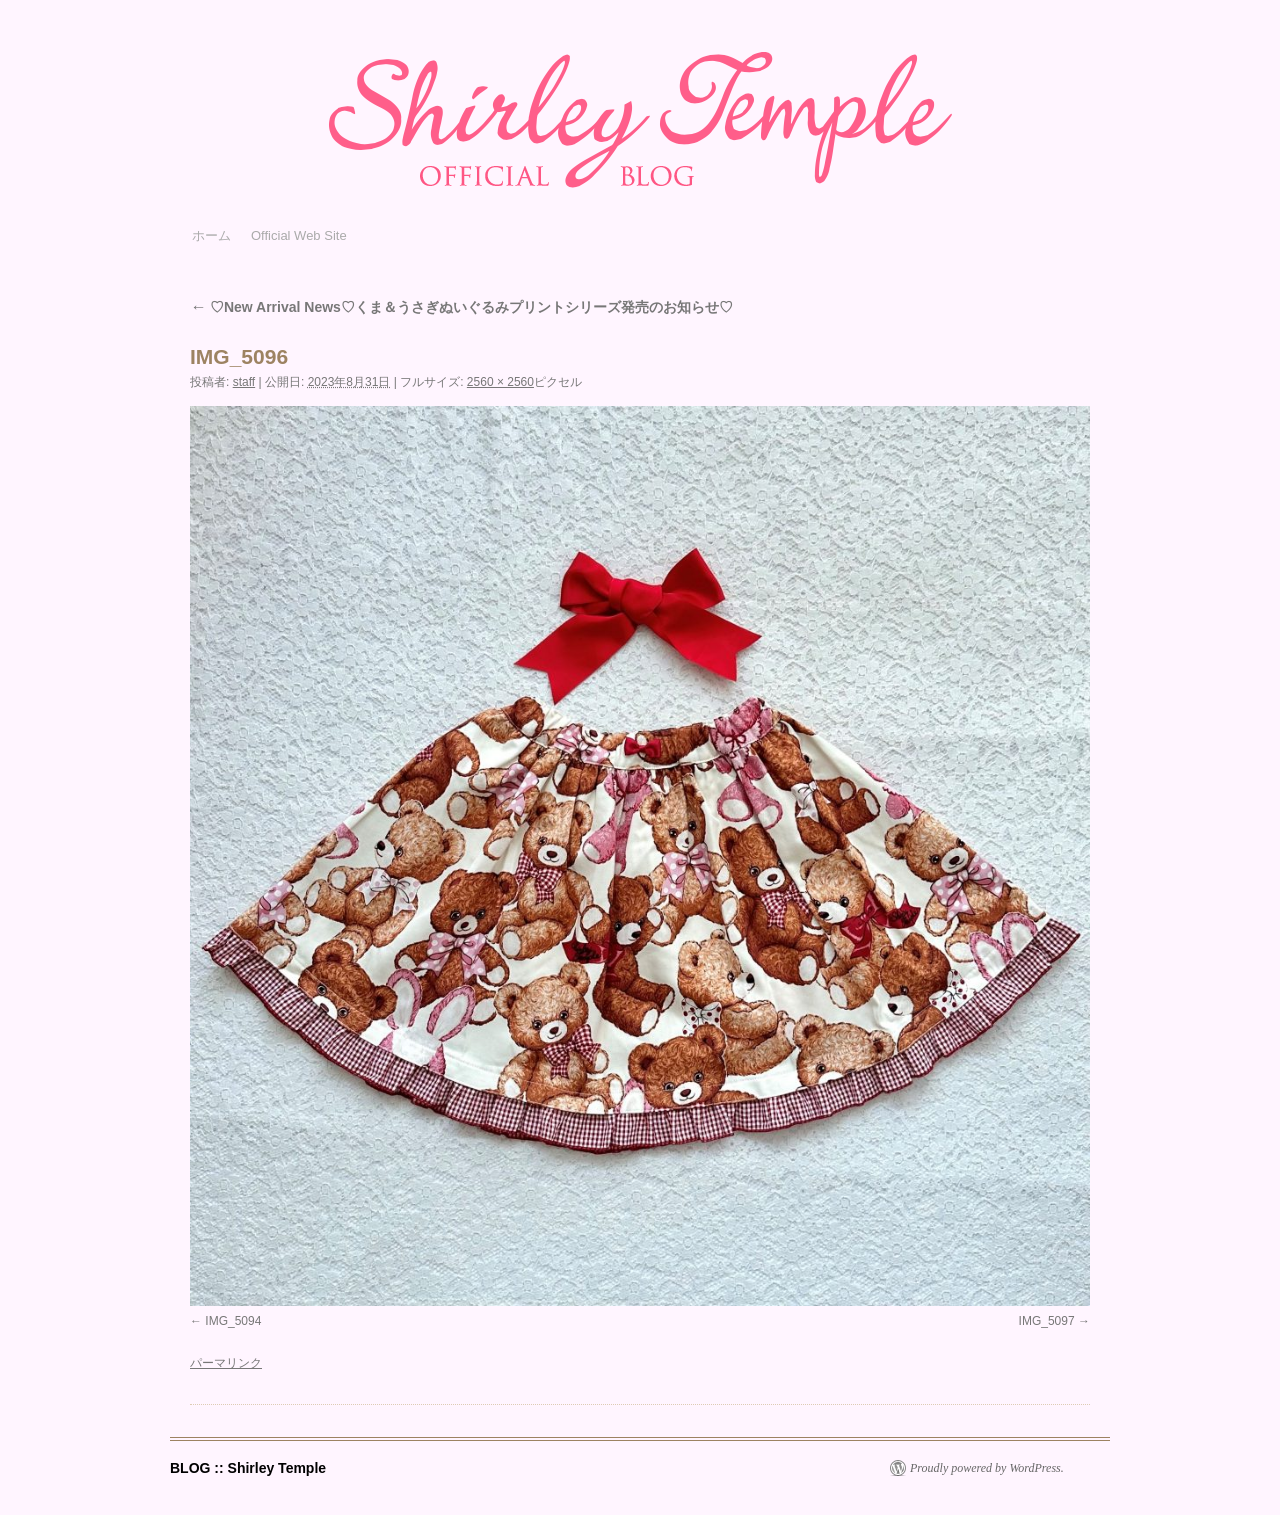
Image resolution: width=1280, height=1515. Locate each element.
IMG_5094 (233, 1321)
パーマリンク (226, 1363)
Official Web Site (299, 235)
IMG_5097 (1047, 1321)
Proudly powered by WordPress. (987, 1468)
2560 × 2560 (500, 382)
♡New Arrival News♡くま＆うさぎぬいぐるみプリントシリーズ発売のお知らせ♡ (461, 307)
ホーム (211, 235)
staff (244, 382)
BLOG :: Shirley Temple (248, 1468)
